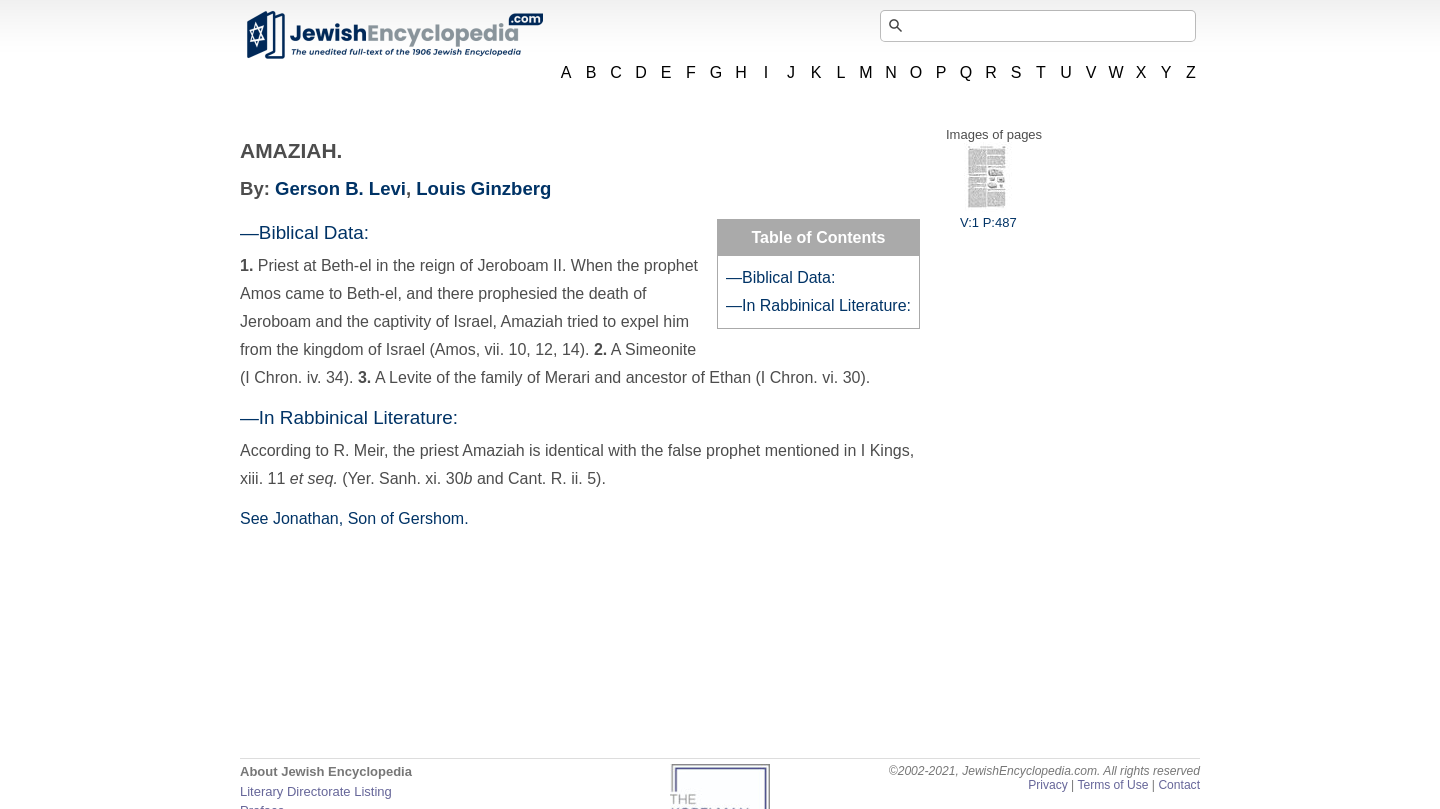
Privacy (1048, 785)
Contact (1179, 785)
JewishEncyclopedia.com (394, 35)
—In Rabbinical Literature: (818, 305)
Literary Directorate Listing (316, 791)
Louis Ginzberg (483, 188)
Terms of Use (1112, 785)
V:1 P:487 (988, 215)
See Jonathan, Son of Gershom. (354, 518)
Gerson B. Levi (340, 188)
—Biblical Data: (780, 277)
